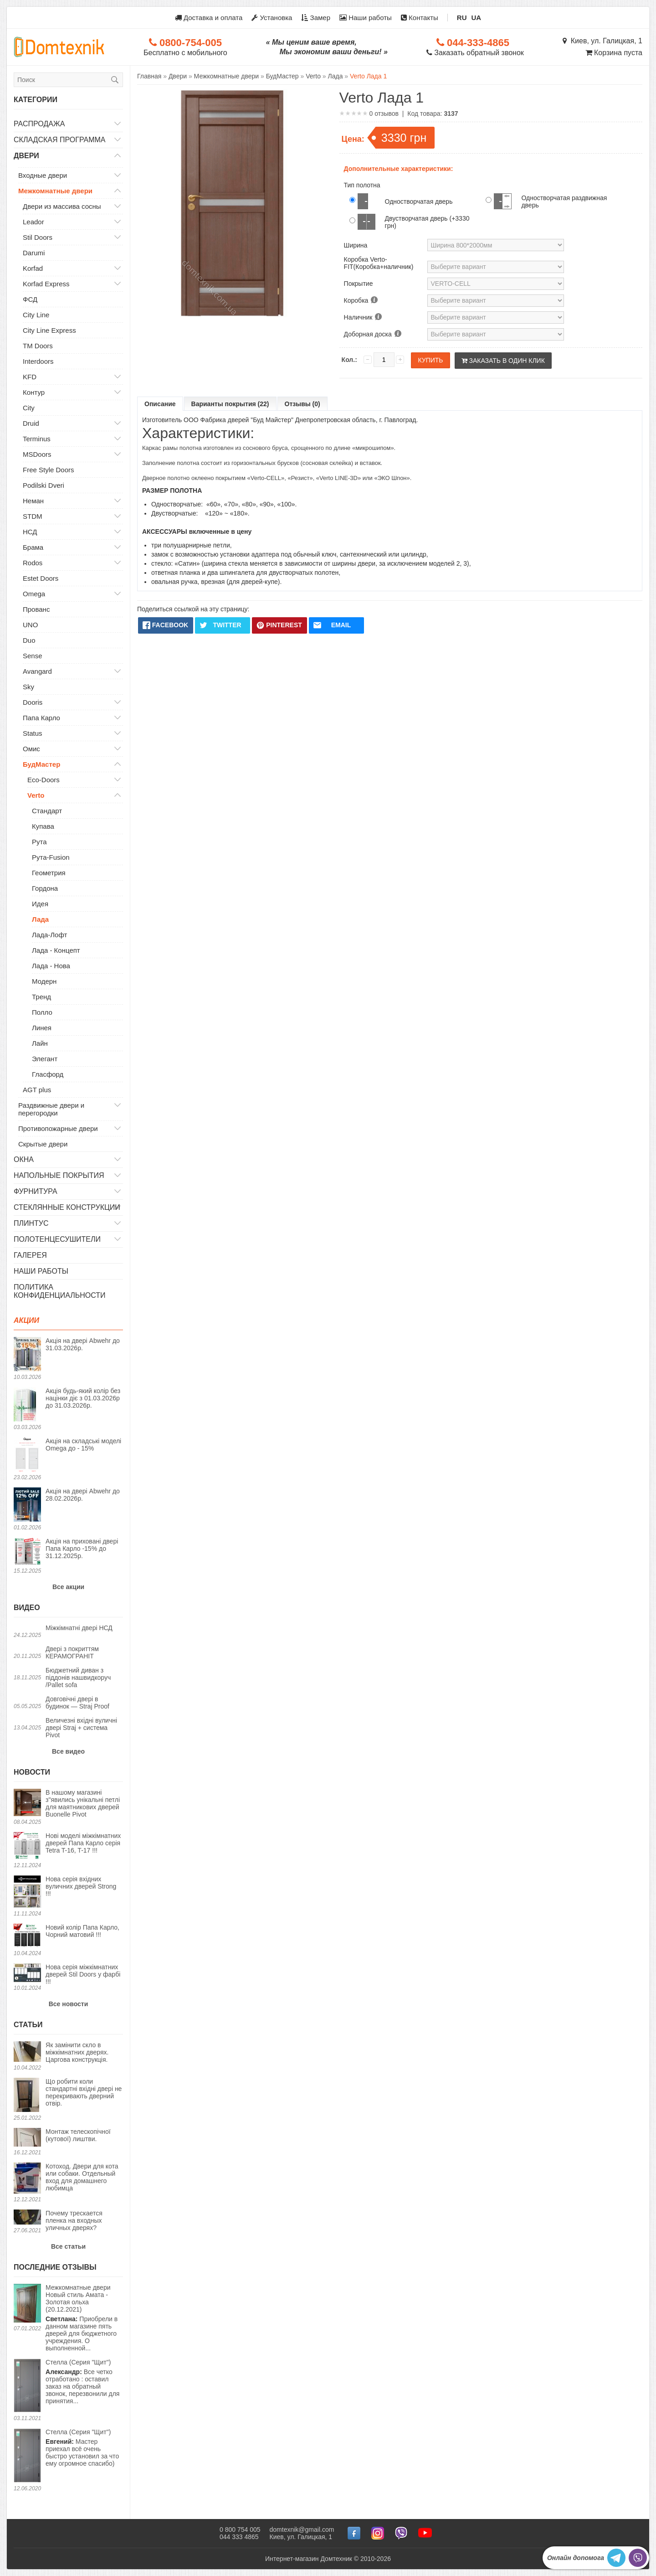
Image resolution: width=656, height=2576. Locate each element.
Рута (39, 842)
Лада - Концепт (56, 950)
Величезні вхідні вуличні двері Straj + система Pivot (81, 1728)
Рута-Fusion (51, 857)
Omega (34, 594)
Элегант (44, 1059)
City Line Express (49, 330)
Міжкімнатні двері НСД (79, 1627)
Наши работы (365, 17)
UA (477, 17)
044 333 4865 (239, 2536)
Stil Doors (37, 237)
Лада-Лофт (49, 935)
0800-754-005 (185, 42)
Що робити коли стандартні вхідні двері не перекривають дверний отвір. (84, 2092)
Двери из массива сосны (62, 206)
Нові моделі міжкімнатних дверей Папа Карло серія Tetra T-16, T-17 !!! (83, 1843)
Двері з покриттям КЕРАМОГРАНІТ (72, 1652)
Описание (160, 404)
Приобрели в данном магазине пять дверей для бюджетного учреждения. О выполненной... (84, 2318)
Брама (33, 547)
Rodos (32, 563)
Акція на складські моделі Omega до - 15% (83, 1444)
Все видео (68, 1751)
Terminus (37, 439)
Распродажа (39, 124)
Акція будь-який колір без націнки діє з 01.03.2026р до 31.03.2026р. (83, 1398)
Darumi (34, 253)
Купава (43, 826)
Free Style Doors (48, 470)
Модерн (44, 981)
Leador (33, 222)
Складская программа (60, 140)
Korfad (33, 268)
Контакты (419, 17)
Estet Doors (40, 578)
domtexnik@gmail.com (302, 2529)
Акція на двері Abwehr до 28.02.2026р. (83, 1494)
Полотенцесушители (57, 1239)
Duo (29, 640)
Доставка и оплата (209, 17)
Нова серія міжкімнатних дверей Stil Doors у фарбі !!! (83, 1974)
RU (462, 17)
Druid (31, 423)
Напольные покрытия (59, 1175)
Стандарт (47, 811)
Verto (36, 795)
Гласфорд (47, 1074)
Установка (271, 17)
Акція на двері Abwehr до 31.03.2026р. (83, 1344)
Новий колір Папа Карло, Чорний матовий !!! (82, 1931)
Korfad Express (46, 284)
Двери (26, 156)
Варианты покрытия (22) (230, 404)
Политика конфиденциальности (60, 1291)
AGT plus (37, 1090)
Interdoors (38, 361)
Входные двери (42, 175)
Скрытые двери (42, 1144)
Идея (40, 904)
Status (32, 733)
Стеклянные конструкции (67, 1207)
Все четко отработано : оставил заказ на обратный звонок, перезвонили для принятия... (82, 2382)
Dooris (32, 702)
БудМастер (41, 764)
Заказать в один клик (503, 360)
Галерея (30, 1255)
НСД (30, 532)
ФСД (30, 299)
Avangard (37, 671)
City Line (36, 315)
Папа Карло (41, 718)
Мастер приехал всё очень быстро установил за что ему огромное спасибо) (82, 2447)
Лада (40, 919)
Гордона (45, 888)
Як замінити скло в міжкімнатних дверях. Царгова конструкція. (77, 2052)
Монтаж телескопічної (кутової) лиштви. (78, 2135)
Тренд (41, 997)
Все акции (68, 1586)
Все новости (68, 2004)
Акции (26, 1320)
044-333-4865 (472, 42)
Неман (33, 501)
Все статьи (68, 2246)
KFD (29, 377)
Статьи (28, 2025)
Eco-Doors (43, 780)
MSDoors (37, 454)
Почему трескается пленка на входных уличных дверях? (74, 2220)
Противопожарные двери (58, 1128)
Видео (27, 1607)
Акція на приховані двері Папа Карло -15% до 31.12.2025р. (82, 1548)
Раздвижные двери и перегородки (51, 1109)
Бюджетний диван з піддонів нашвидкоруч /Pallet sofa (78, 1677)
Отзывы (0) (302, 404)
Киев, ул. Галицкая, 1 (602, 41)
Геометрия (49, 873)
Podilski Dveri (43, 485)
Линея (41, 1028)
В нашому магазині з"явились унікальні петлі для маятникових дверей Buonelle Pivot (83, 1803)
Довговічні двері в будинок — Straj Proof (77, 1702)
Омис (31, 749)
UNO (30, 625)
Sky (28, 687)
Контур (34, 392)
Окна (24, 1159)
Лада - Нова (51, 966)
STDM (32, 516)
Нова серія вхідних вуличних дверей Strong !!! (81, 1886)
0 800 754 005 (240, 2529)
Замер (315, 17)
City (29, 408)
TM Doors (38, 346)
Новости (32, 1772)
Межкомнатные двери (55, 191)
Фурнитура (35, 1191)
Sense (32, 656)
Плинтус (31, 1223)
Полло (42, 1012)
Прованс (36, 609)
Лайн (40, 1043)
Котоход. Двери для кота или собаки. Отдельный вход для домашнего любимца (82, 2177)
